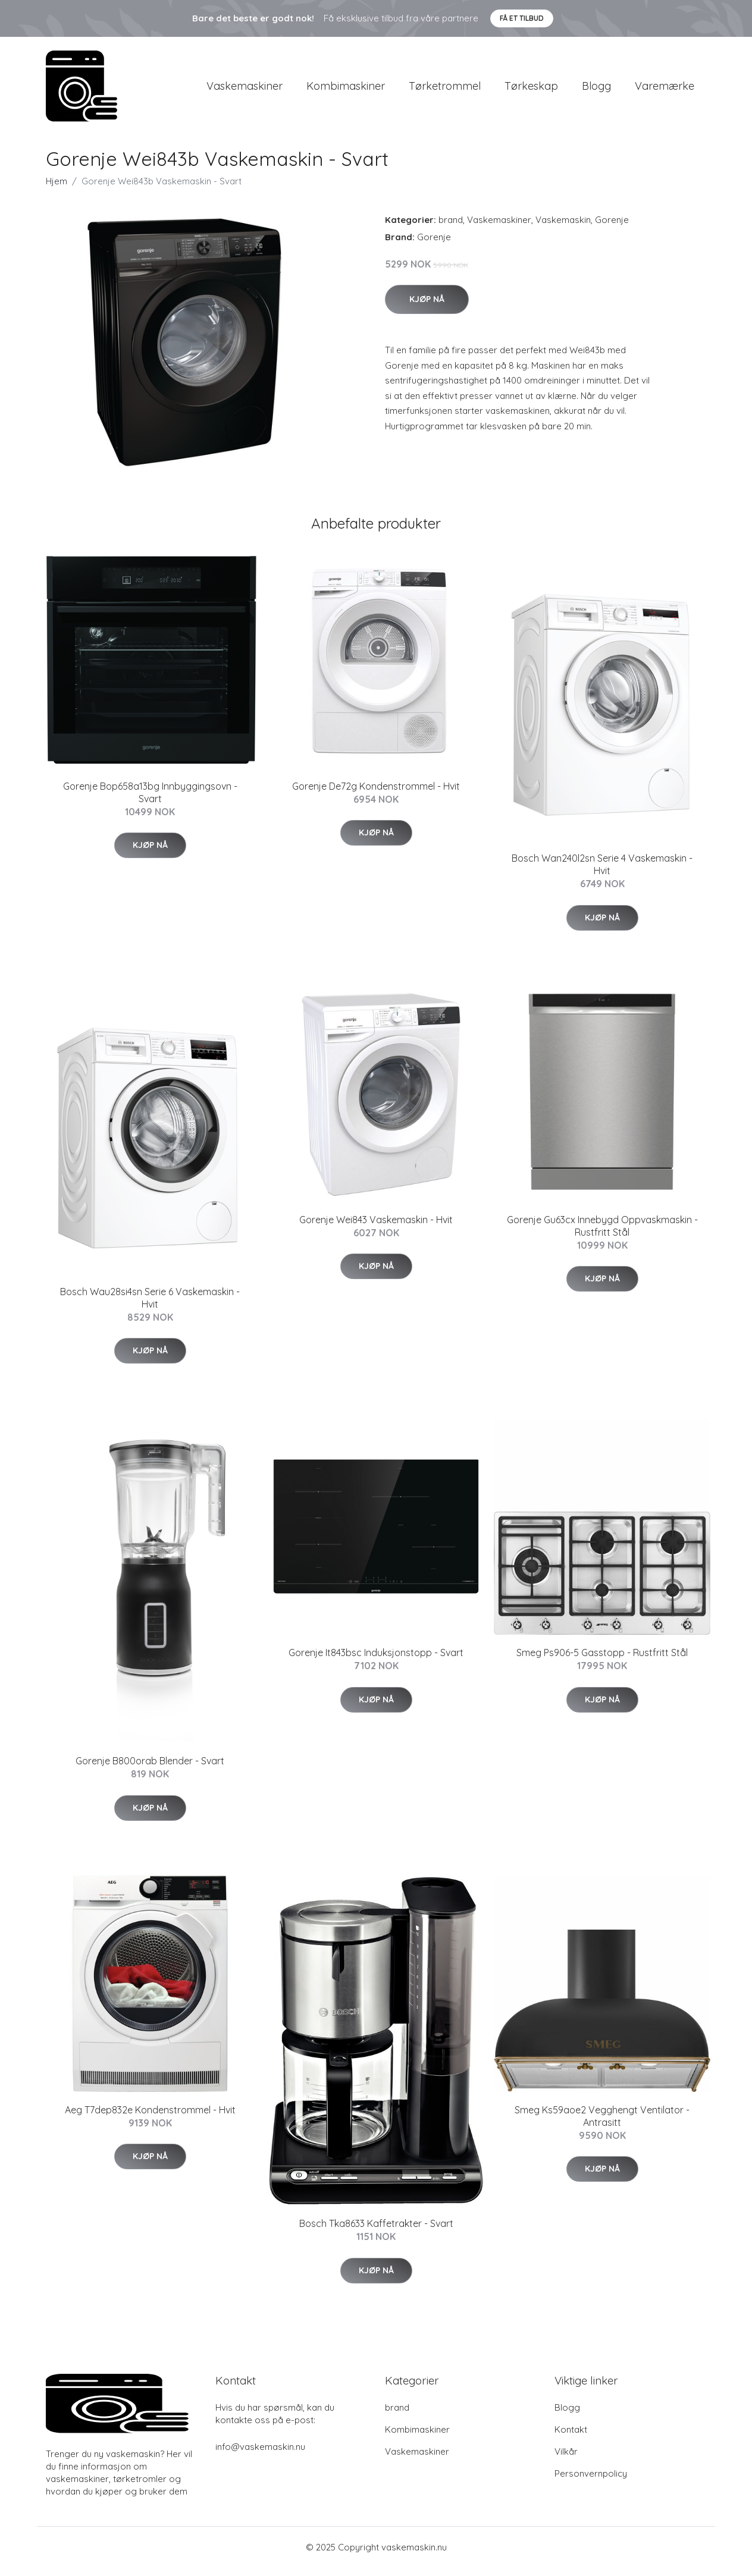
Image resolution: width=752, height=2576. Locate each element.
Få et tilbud (522, 18)
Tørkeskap (531, 90)
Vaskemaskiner (244, 90)
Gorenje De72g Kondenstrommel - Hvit (376, 794)
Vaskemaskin (563, 228)
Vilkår (566, 2459)
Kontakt (570, 2437)
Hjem (56, 189)
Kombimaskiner (345, 90)
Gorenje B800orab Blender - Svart (150, 1769)
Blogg (596, 90)
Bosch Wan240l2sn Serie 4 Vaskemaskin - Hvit (602, 872)
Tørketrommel (445, 90)
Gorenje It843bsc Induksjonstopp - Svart (376, 1661)
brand (450, 228)
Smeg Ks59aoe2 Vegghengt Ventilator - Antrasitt (602, 2124)
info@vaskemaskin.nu (260, 2455)
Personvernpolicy (590, 2481)
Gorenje (612, 228)
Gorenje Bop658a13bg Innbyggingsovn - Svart (150, 800)
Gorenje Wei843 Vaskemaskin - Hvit (376, 1228)
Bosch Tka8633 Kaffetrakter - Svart (376, 2232)
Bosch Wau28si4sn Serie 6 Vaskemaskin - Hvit (150, 1306)
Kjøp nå (426, 307)
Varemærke (664, 90)
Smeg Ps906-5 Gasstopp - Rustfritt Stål (602, 1661)
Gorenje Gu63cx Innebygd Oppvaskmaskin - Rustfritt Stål (602, 1234)
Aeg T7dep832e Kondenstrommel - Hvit (150, 2118)
